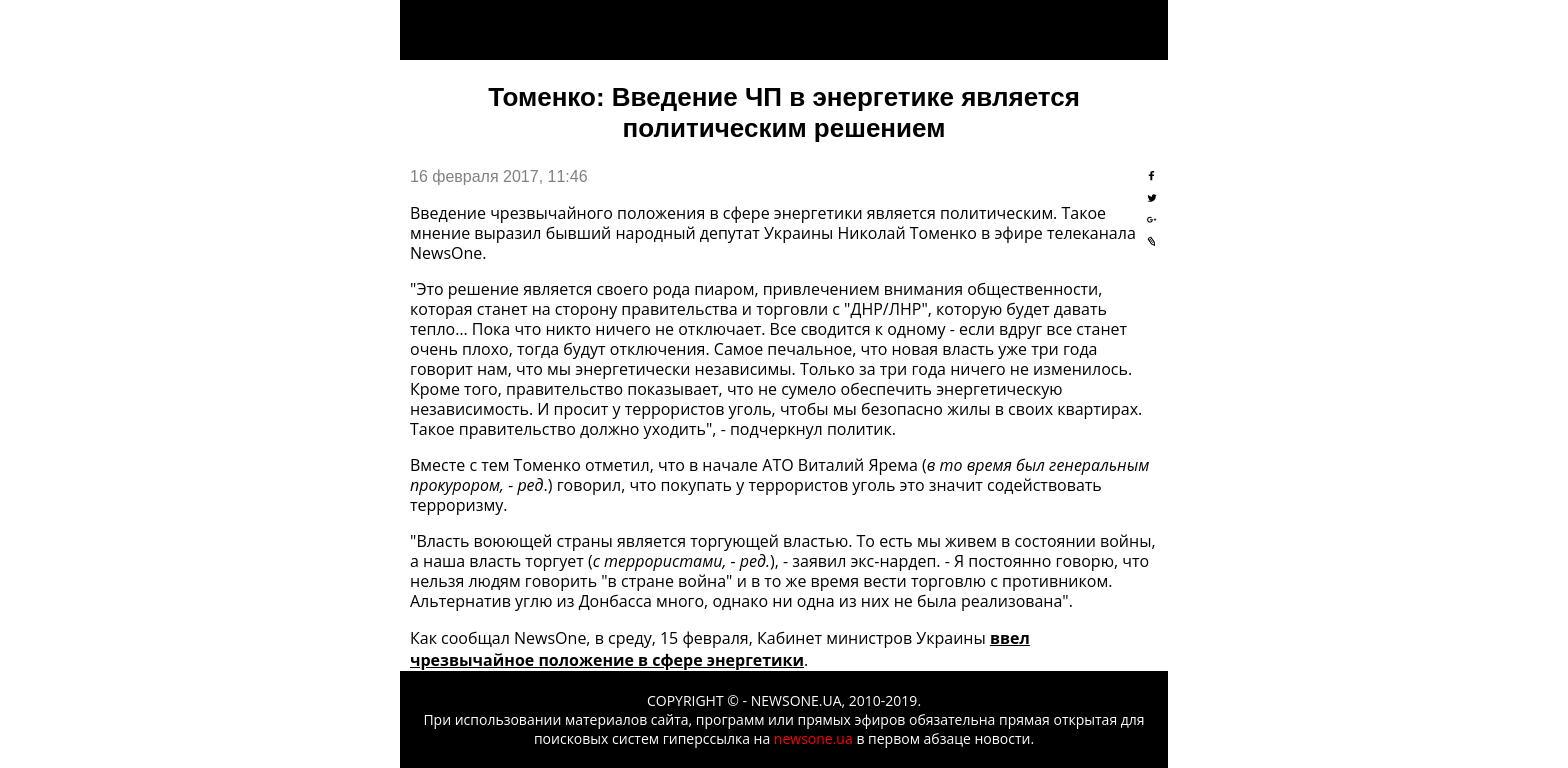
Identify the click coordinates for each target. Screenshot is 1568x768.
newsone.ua (813, 738)
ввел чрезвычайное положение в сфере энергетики (720, 649)
